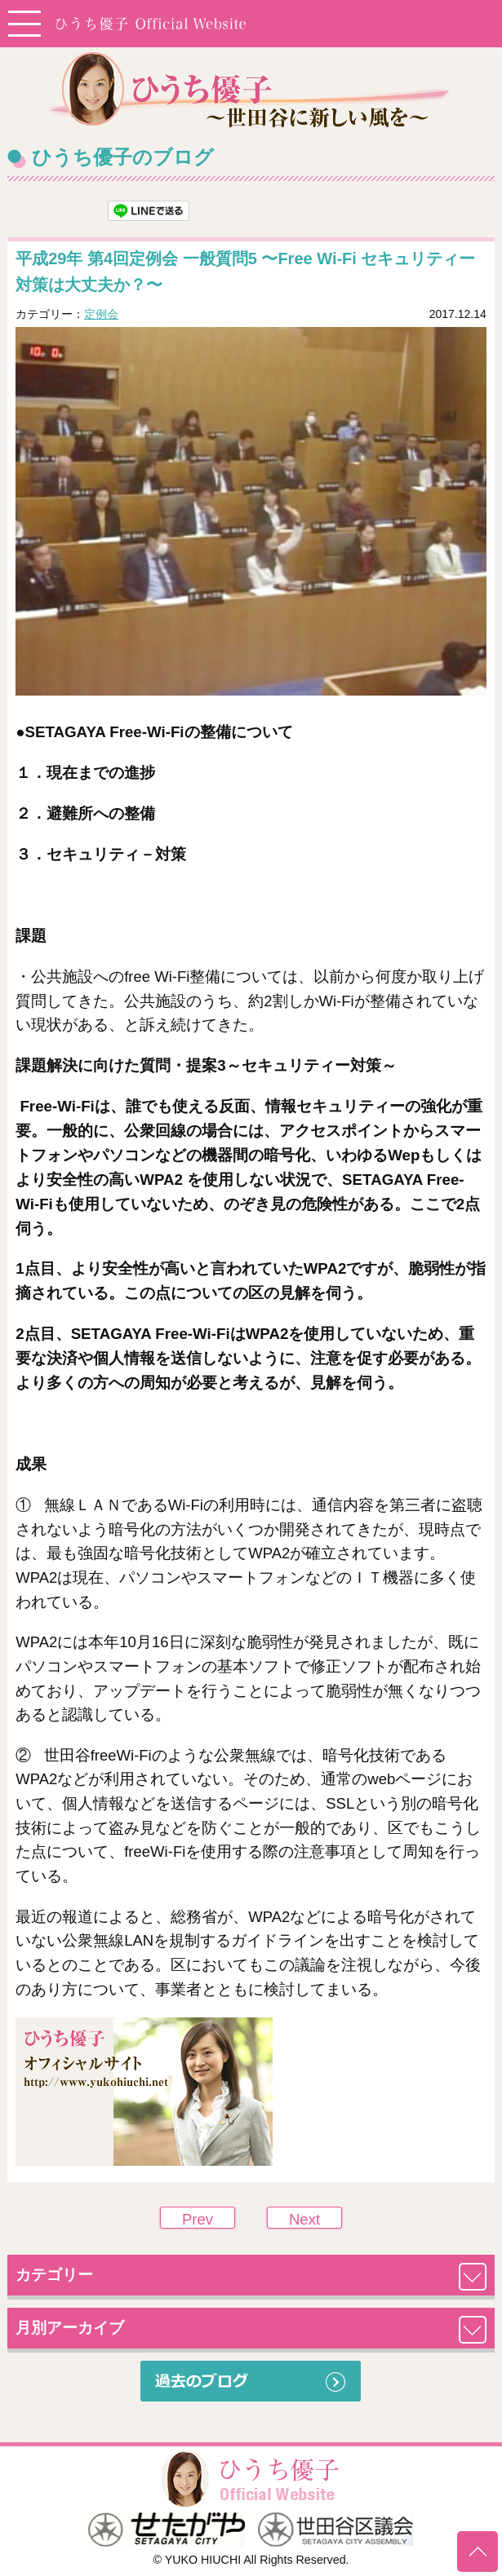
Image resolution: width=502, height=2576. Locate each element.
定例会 (101, 313)
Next (304, 2219)
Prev (197, 2219)
